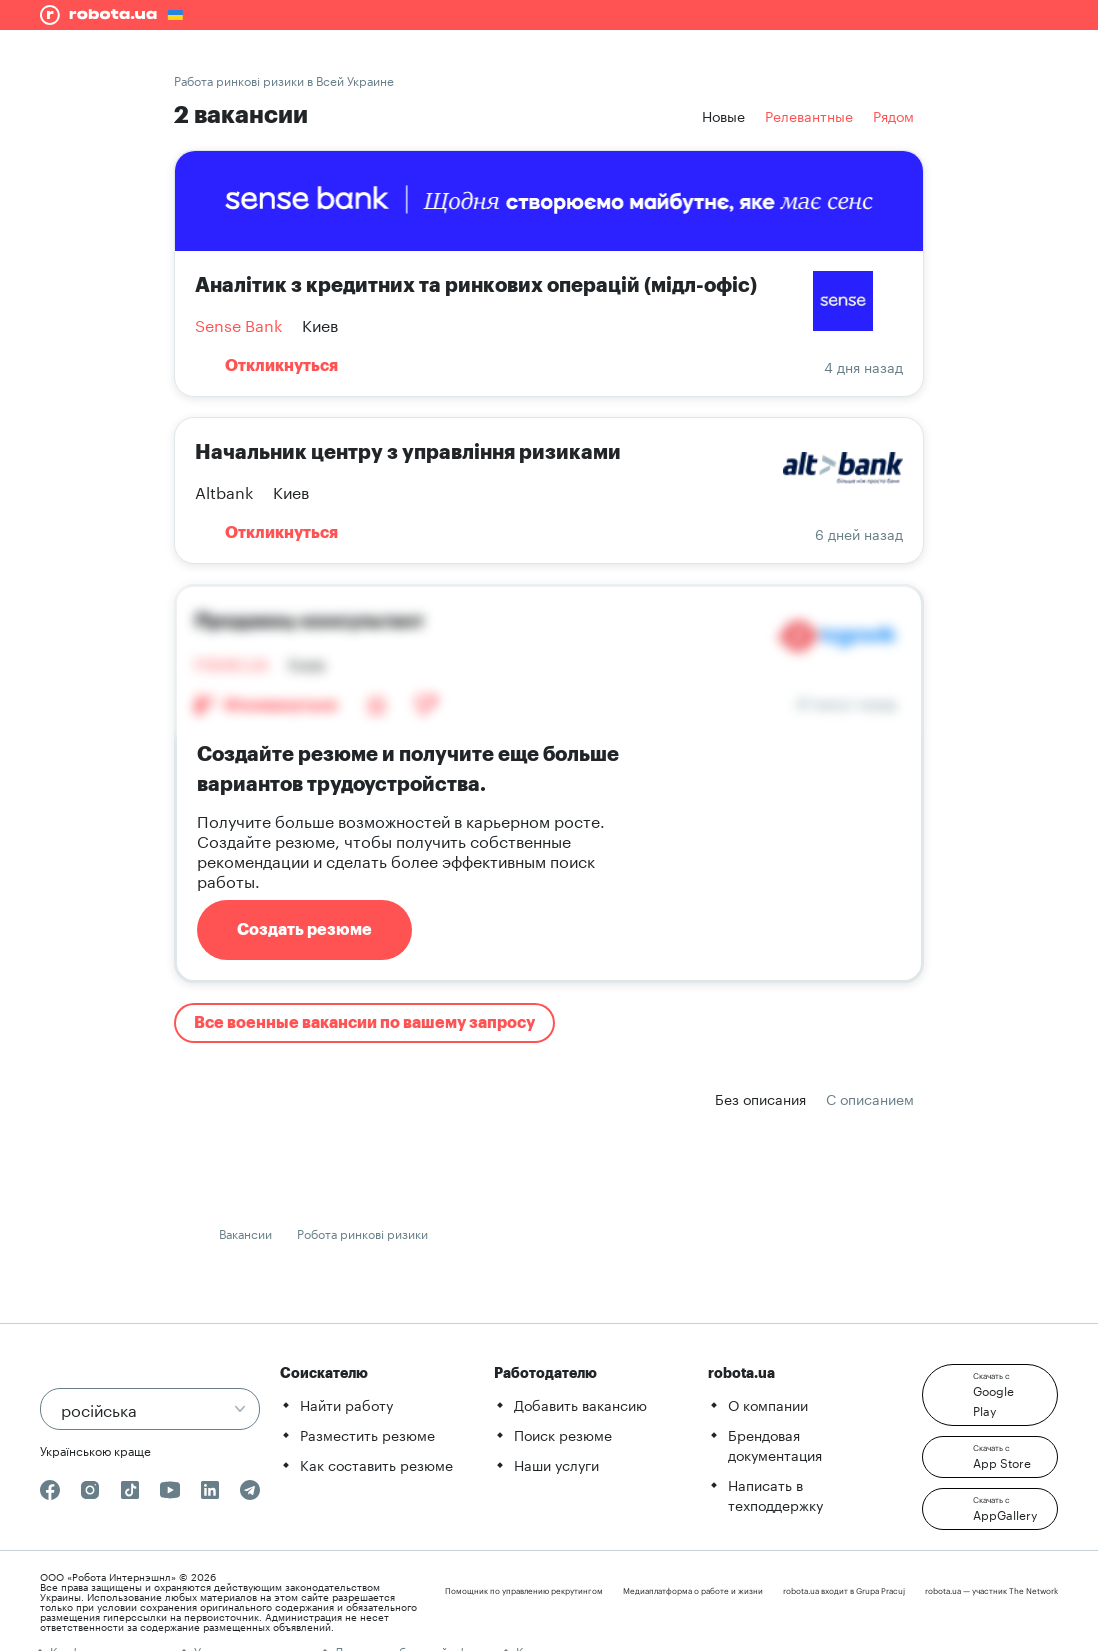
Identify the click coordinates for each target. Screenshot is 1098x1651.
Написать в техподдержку (775, 1494)
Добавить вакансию (580, 1404)
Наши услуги (556, 1464)
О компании (768, 1404)
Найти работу (346, 1404)
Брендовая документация (775, 1444)
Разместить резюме (367, 1434)
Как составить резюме (376, 1464)
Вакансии (245, 1232)
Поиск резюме (563, 1434)
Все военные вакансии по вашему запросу (364, 1023)
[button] (990, 1395)
